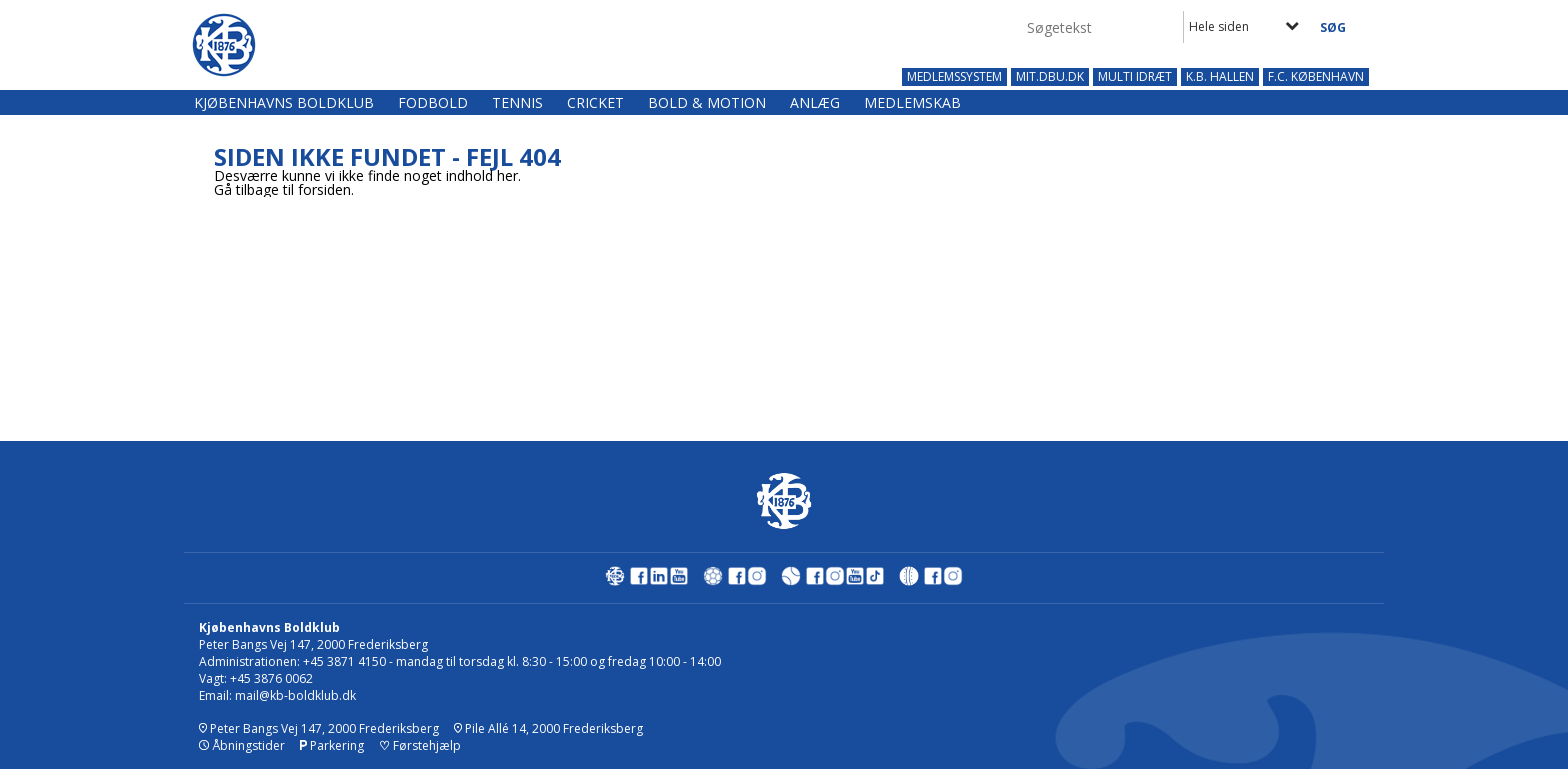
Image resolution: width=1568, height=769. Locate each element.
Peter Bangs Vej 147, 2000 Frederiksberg (319, 728)
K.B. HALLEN (1220, 77)
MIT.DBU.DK (1050, 77)
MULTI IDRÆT (1135, 77)
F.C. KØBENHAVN (1316, 77)
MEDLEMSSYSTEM (954, 77)
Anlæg (815, 102)
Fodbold (433, 102)
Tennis (517, 102)
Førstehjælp (420, 745)
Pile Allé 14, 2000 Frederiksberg (548, 728)
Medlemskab (912, 102)
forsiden (324, 189)
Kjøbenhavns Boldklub (284, 102)
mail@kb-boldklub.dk (295, 695)
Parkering (332, 745)
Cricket (595, 102)
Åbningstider (242, 745)
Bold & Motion (707, 102)
